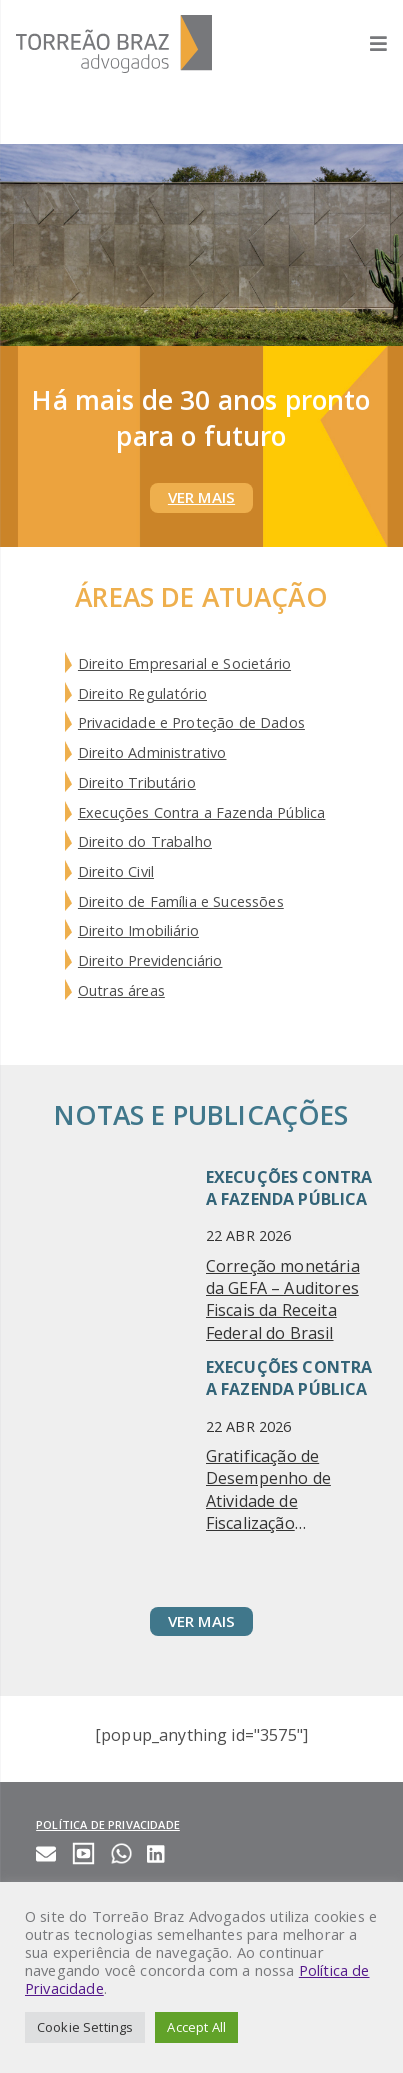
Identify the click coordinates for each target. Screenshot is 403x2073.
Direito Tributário (137, 782)
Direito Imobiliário (138, 930)
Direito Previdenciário (150, 960)
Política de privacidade (108, 1824)
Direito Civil (116, 871)
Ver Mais (201, 497)
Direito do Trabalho (145, 841)
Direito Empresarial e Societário (184, 663)
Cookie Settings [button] (85, 2027)
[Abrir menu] (368, 43)
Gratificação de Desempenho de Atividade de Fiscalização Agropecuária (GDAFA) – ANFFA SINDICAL (270, 1490)
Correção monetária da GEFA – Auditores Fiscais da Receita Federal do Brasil (283, 1299)
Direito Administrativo (152, 752)
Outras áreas (121, 990)
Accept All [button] (196, 2027)
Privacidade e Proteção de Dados (191, 722)
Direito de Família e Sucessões (181, 901)
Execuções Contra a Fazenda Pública (201, 812)
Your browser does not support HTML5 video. (201, 245)
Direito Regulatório (142, 693)
